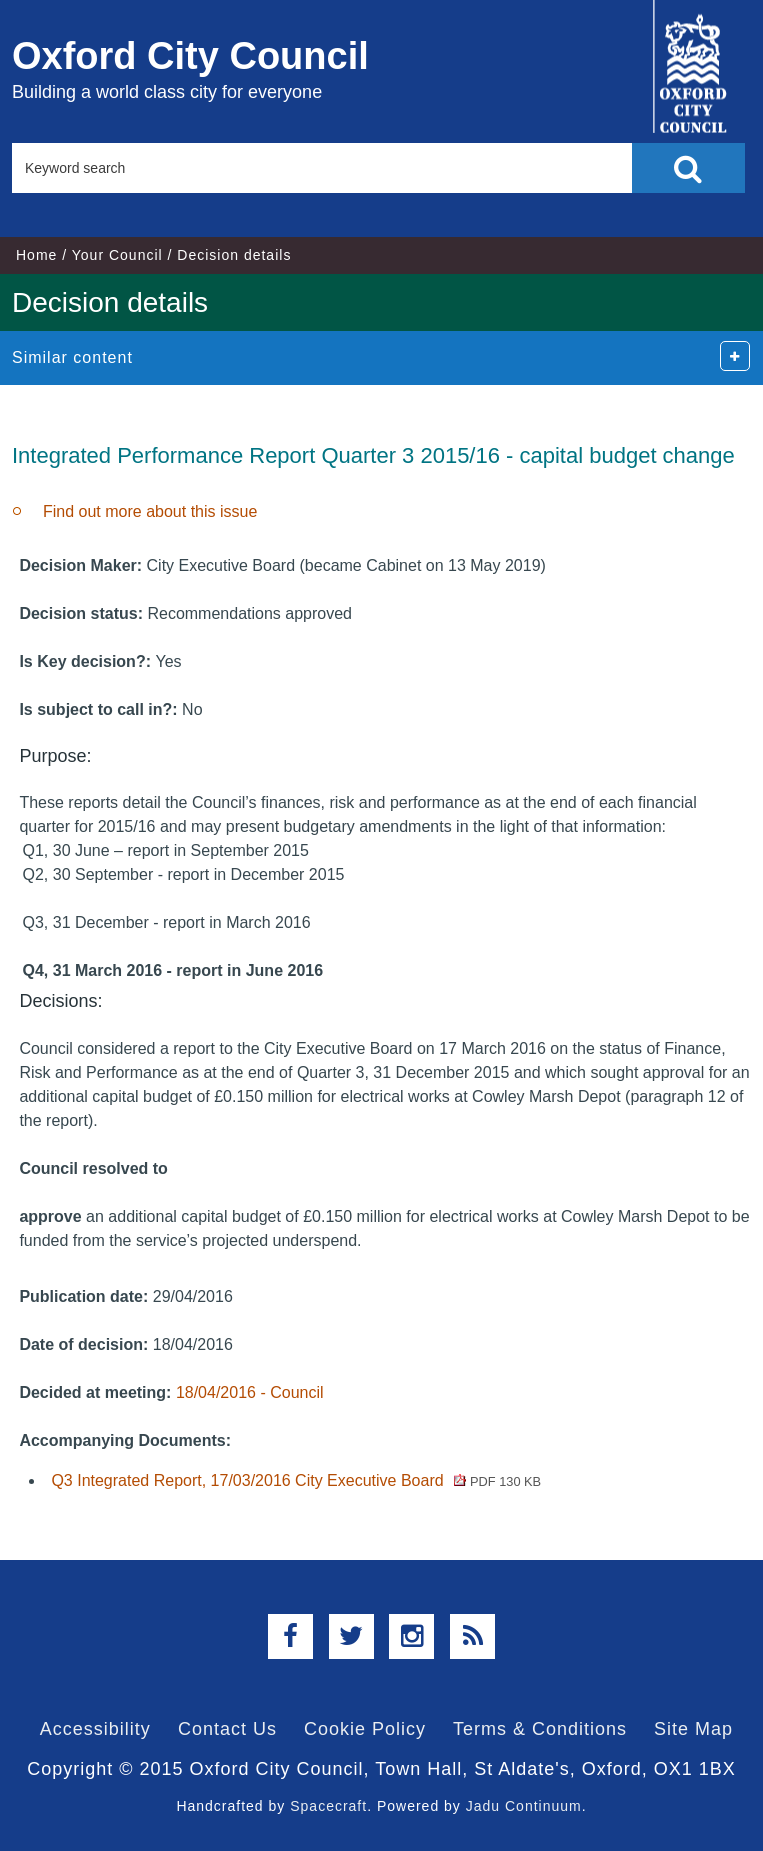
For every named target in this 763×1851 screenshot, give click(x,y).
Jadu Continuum (524, 1806)
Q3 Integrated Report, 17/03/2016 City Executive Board (296, 1480)
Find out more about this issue (150, 511)
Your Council (117, 255)
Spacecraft (328, 1806)
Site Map (693, 1729)
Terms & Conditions (540, 1729)
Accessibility (95, 1729)
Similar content (72, 357)
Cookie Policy (365, 1729)
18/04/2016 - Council (250, 1392)
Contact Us (227, 1729)
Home (36, 255)
